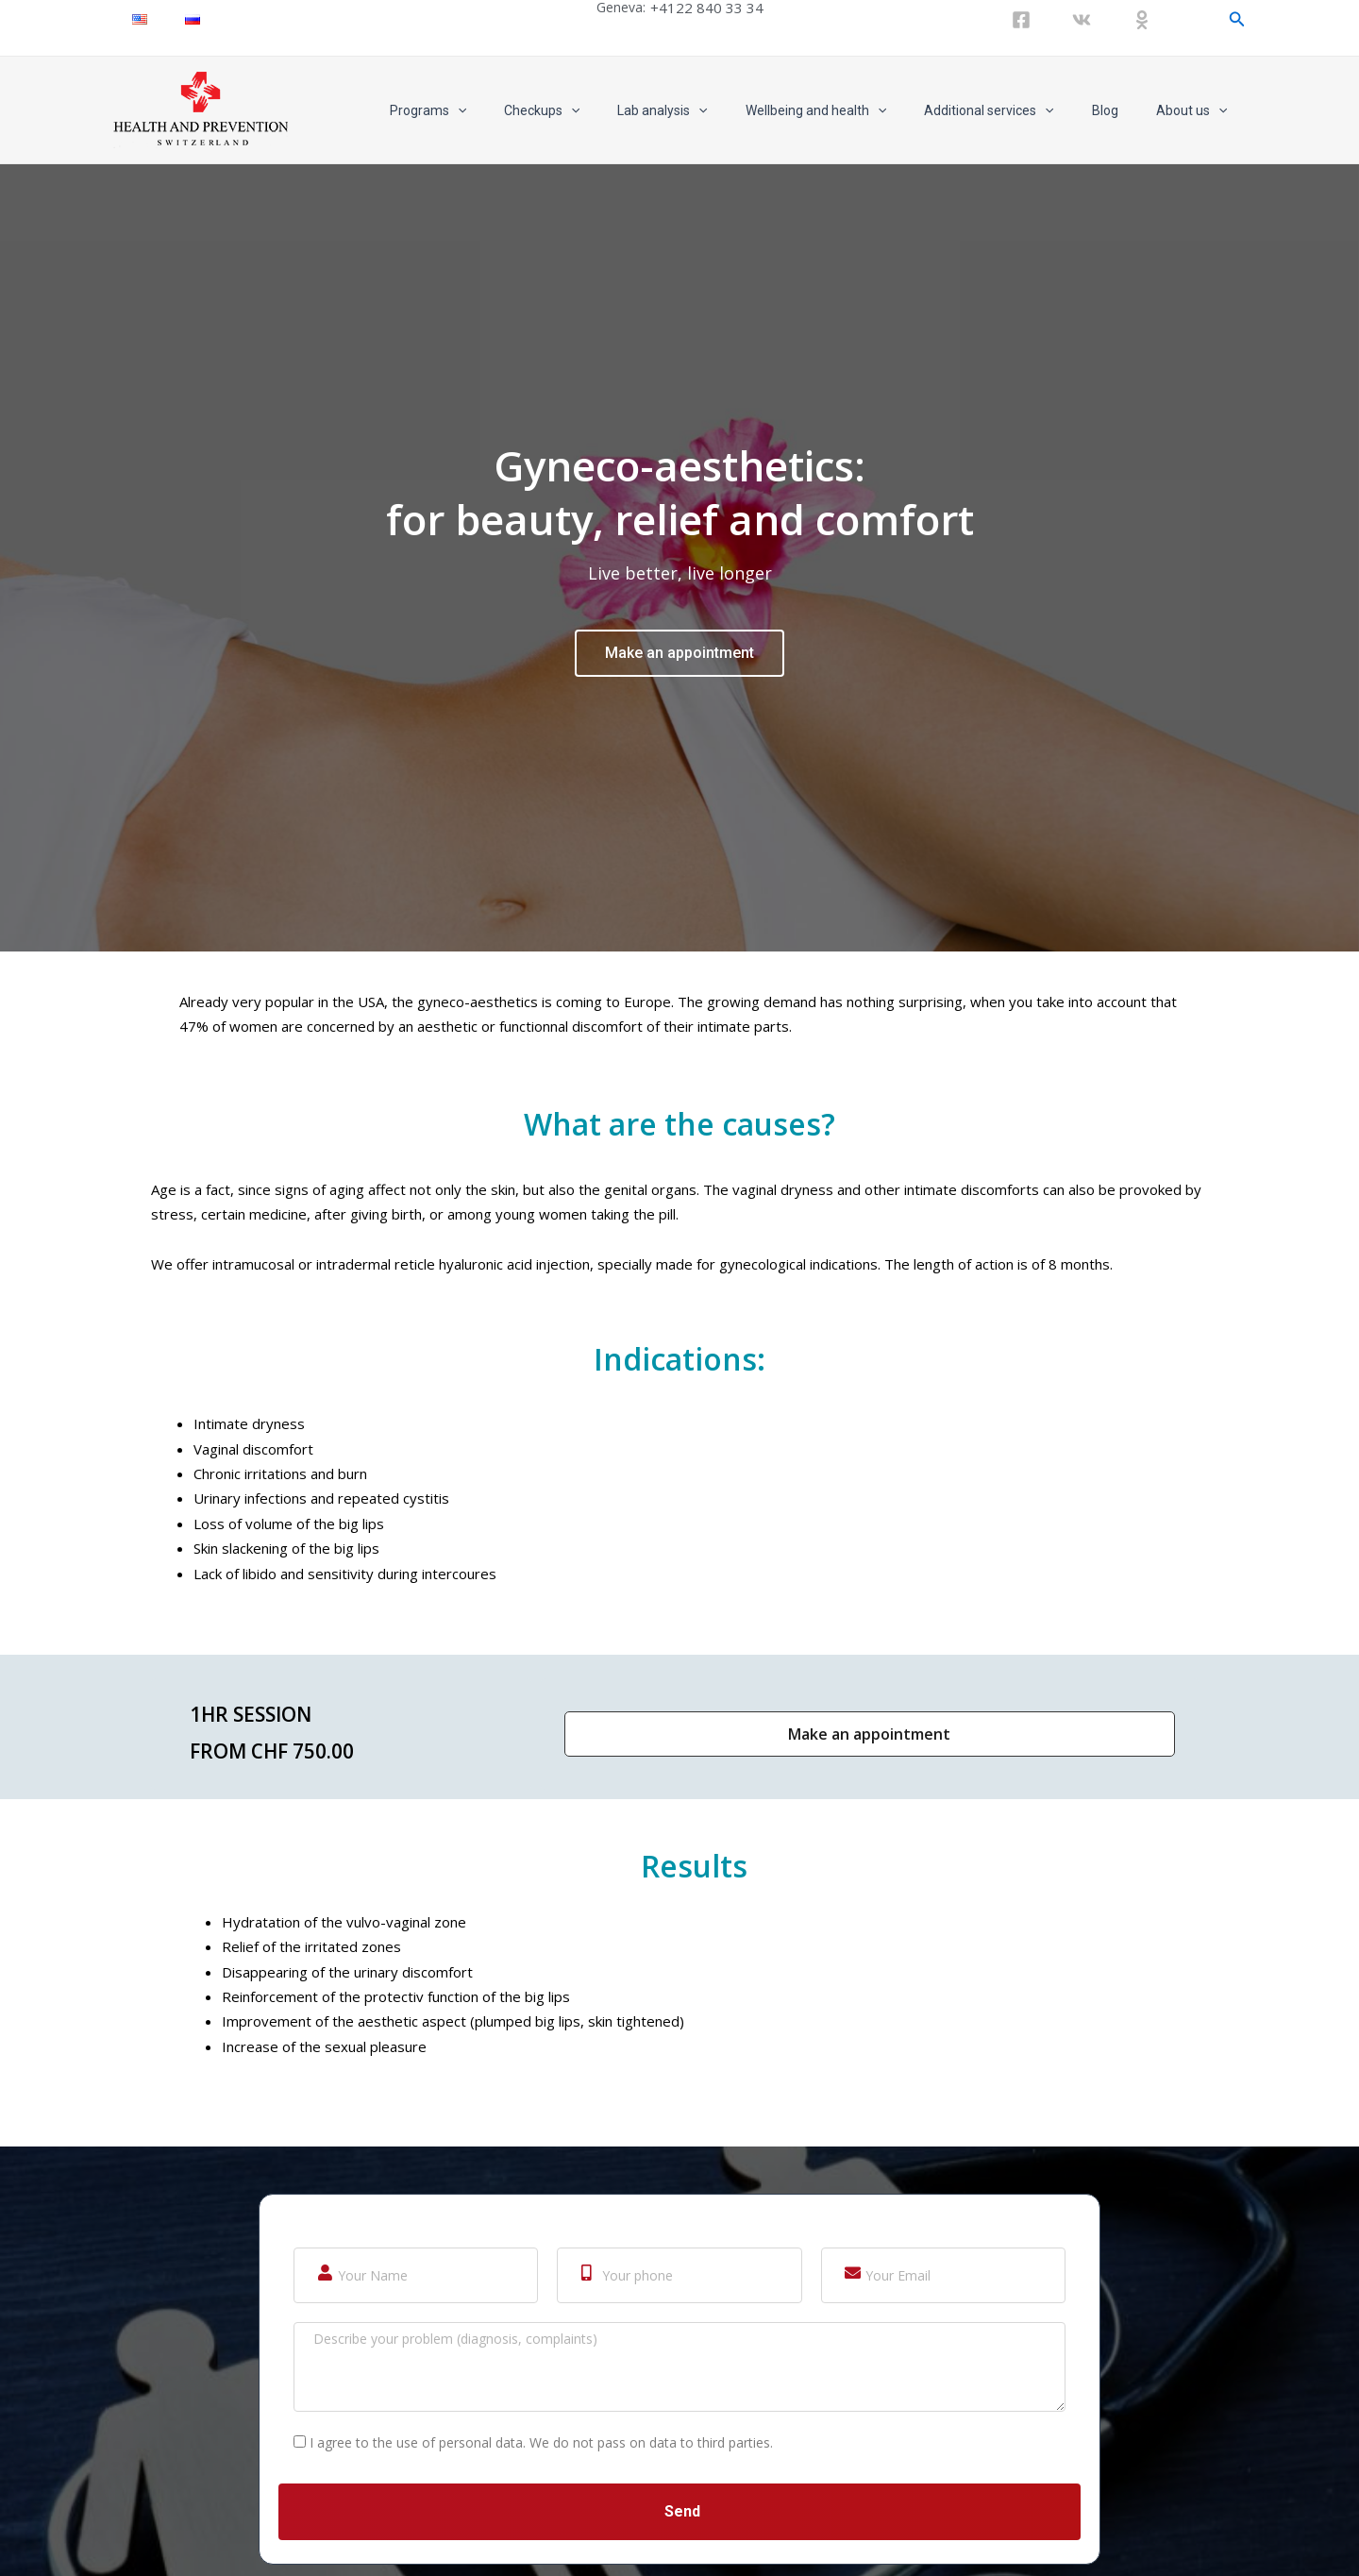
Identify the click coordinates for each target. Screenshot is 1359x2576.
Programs (501, 110)
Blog (1122, 110)
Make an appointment (679, 969)
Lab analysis (713, 110)
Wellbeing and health (855, 110)
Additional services (1017, 110)
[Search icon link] (1237, 19)
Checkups (604, 110)
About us (1197, 110)
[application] (531, 110)
